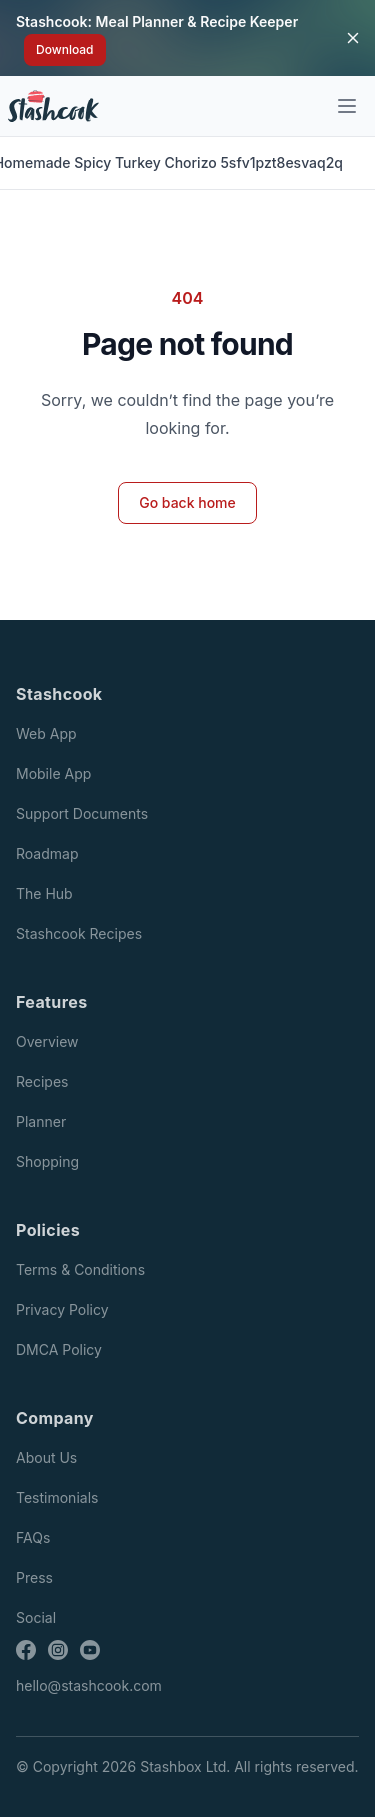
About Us (46, 1457)
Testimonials (57, 1497)
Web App (46, 733)
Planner (41, 1121)
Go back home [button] (187, 502)
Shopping (47, 1161)
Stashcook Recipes (79, 933)
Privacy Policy (62, 1309)
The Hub (44, 893)
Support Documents (82, 813)
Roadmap (47, 853)
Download (65, 49)
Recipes (42, 1081)
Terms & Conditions (80, 1269)
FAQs (33, 1537)
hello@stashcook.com (89, 1685)
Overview (47, 1041)
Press (34, 1577)
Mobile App (53, 773)
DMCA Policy (59, 1349)
